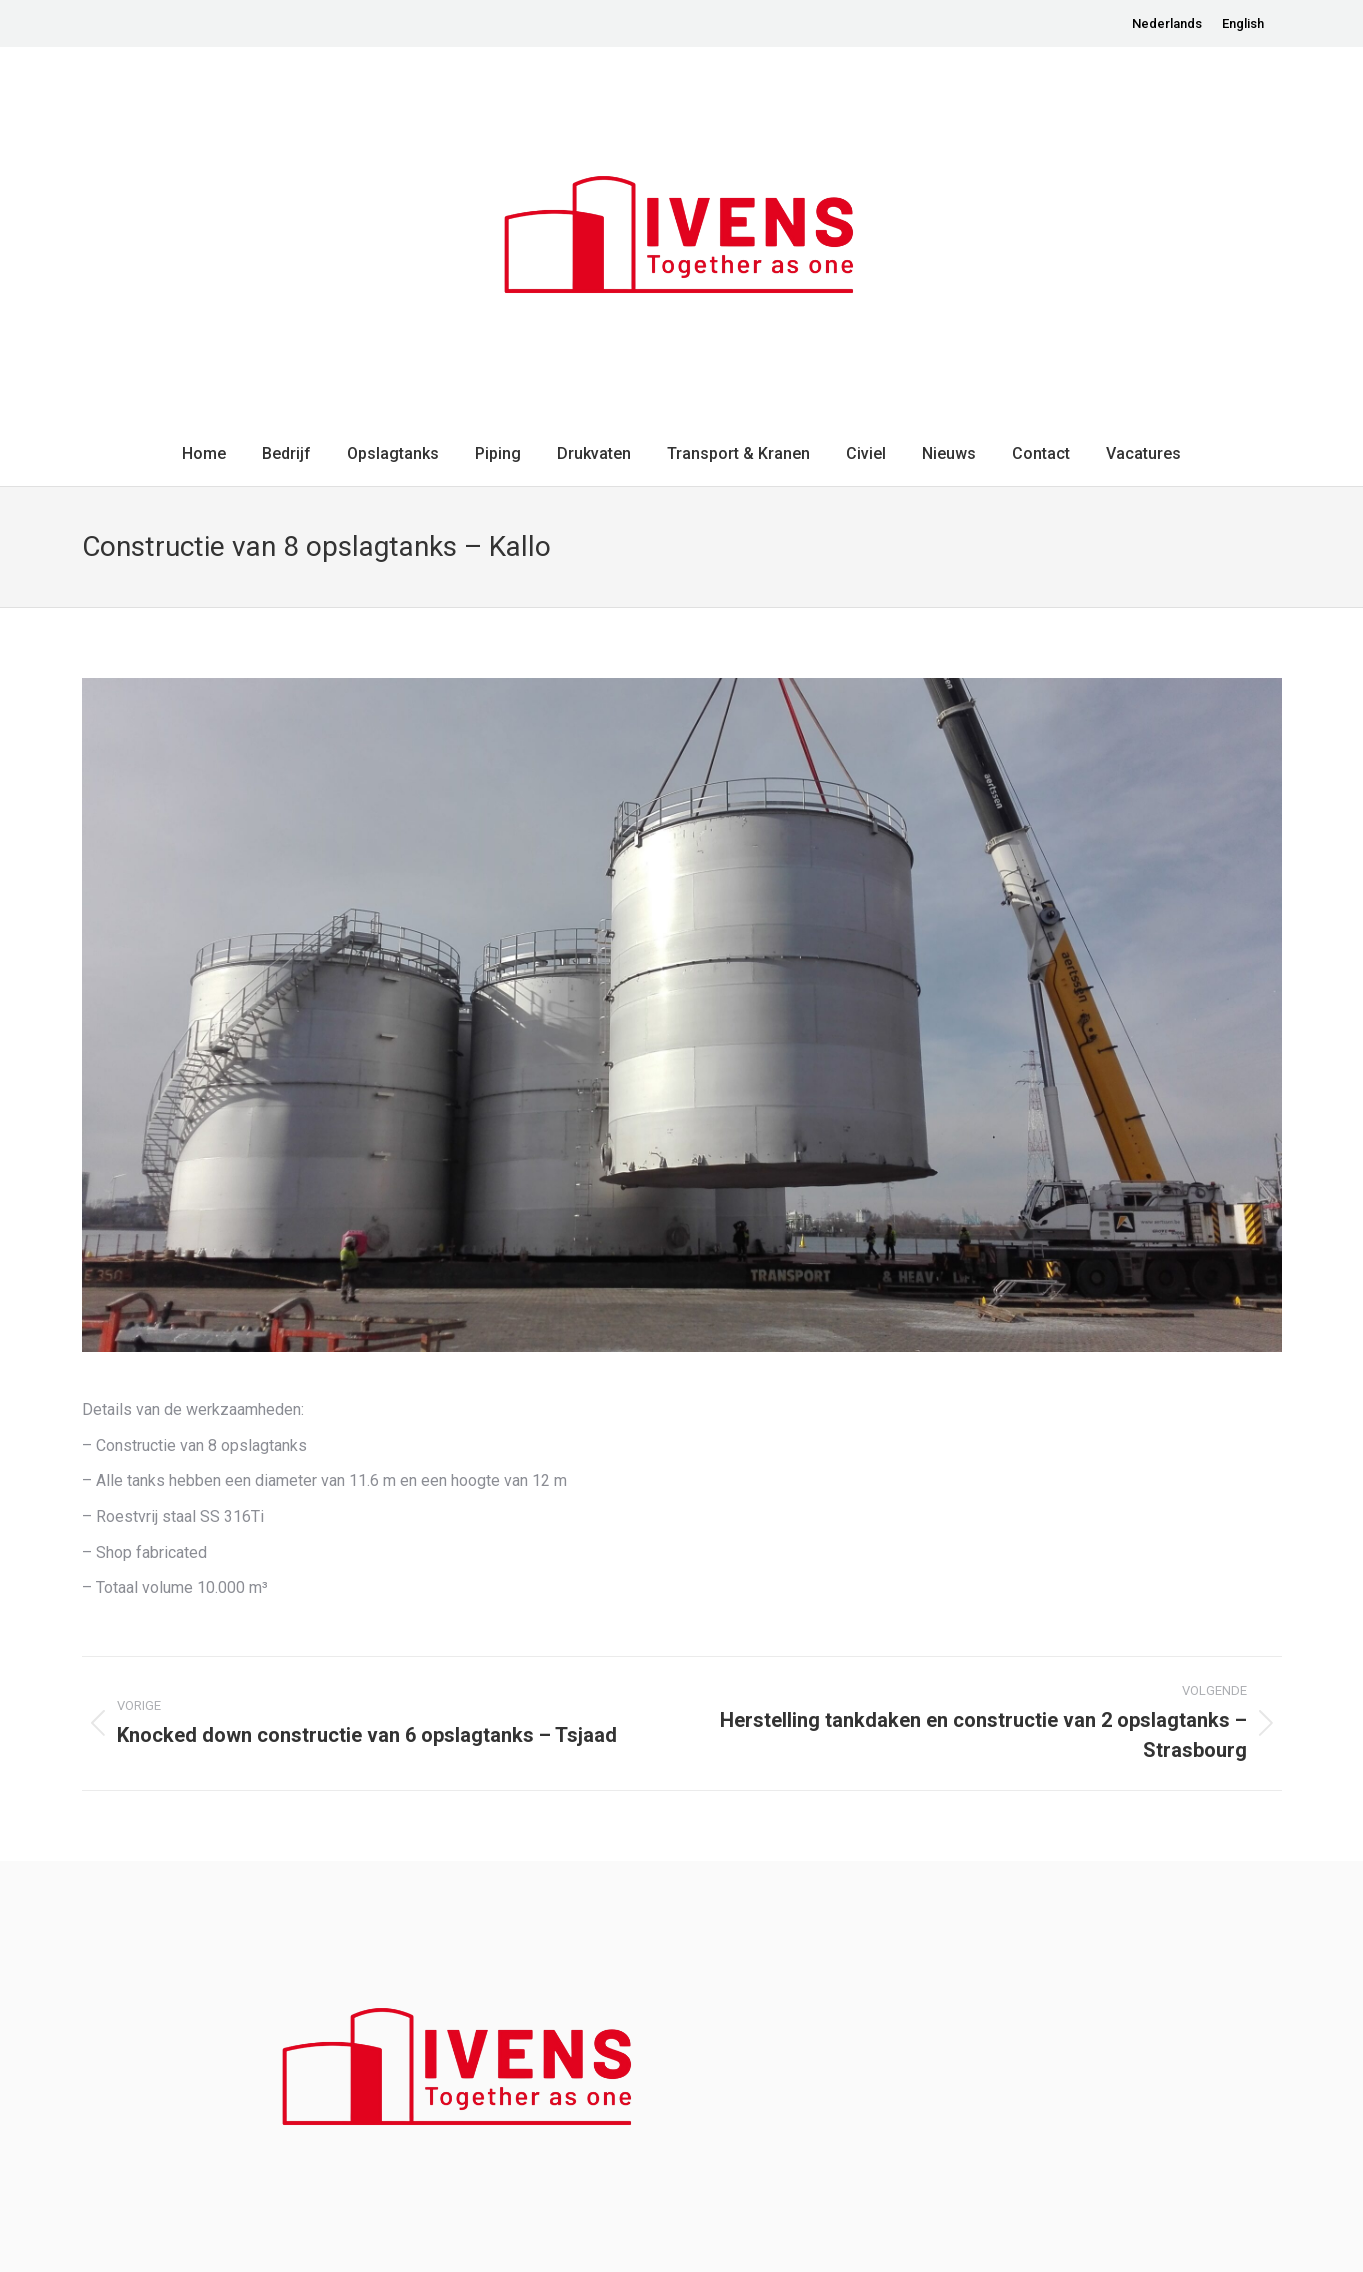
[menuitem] (1167, 23)
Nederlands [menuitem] (1167, 23)
